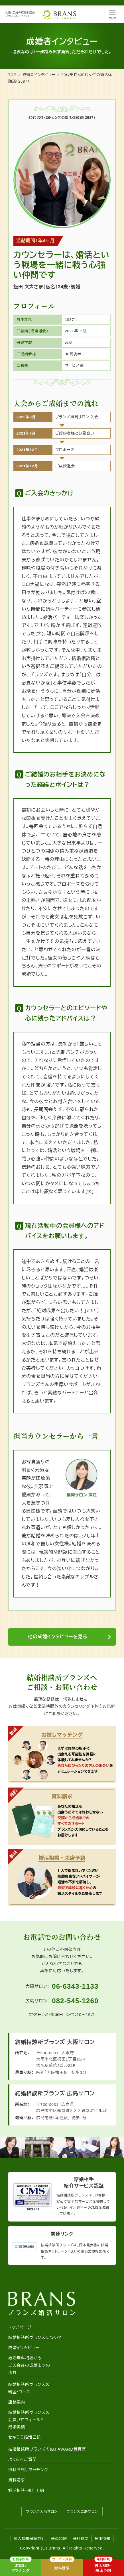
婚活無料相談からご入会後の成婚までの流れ (29, 2365)
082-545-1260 (75, 2001)
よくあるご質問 (22, 2459)
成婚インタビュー (23, 2347)
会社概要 (81, 2538)
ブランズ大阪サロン (42, 2512)
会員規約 (59, 2538)
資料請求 (16, 2480)
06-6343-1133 (75, 1986)
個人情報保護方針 (29, 2538)
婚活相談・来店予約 (26, 2490)
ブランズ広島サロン (82, 2512)
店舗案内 (16, 2402)
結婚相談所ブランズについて (35, 2337)
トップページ (19, 2327)
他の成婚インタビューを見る (57, 1636)
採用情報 (102, 2538)
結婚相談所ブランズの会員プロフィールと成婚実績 (29, 2419)
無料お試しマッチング (28, 2469)
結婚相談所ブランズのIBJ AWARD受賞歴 (47, 2449)
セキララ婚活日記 (24, 2437)
